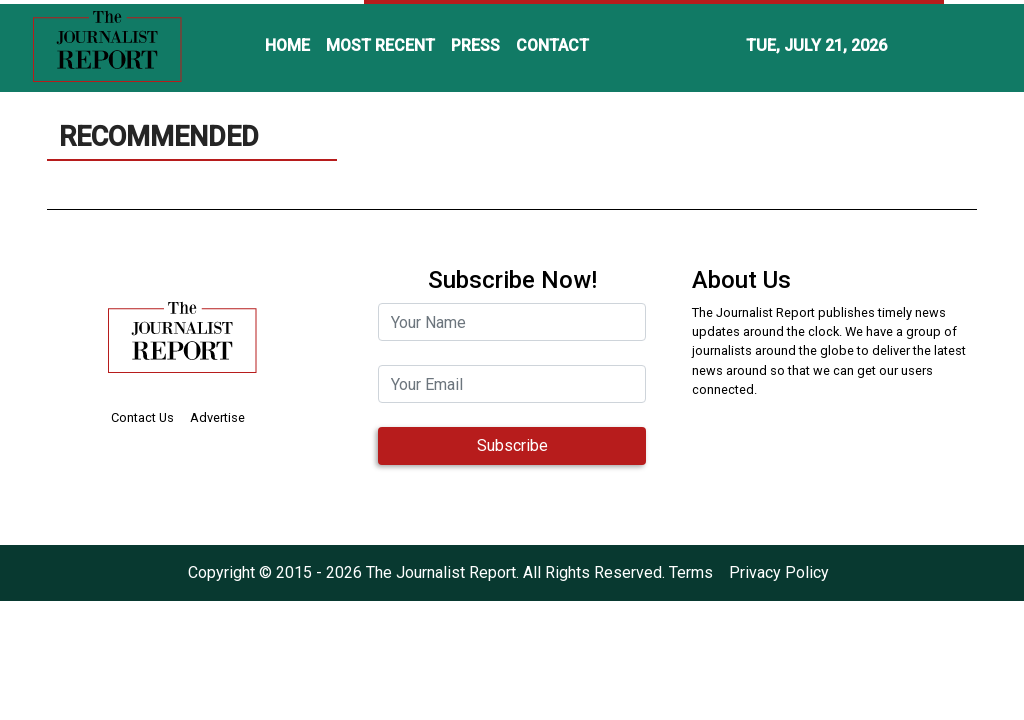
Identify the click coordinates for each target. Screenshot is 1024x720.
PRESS (475, 45)
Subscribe (512, 445)
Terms (691, 572)
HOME (287, 45)
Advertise (217, 417)
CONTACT (552, 45)
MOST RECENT (380, 45)
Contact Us (142, 417)
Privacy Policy (779, 572)
